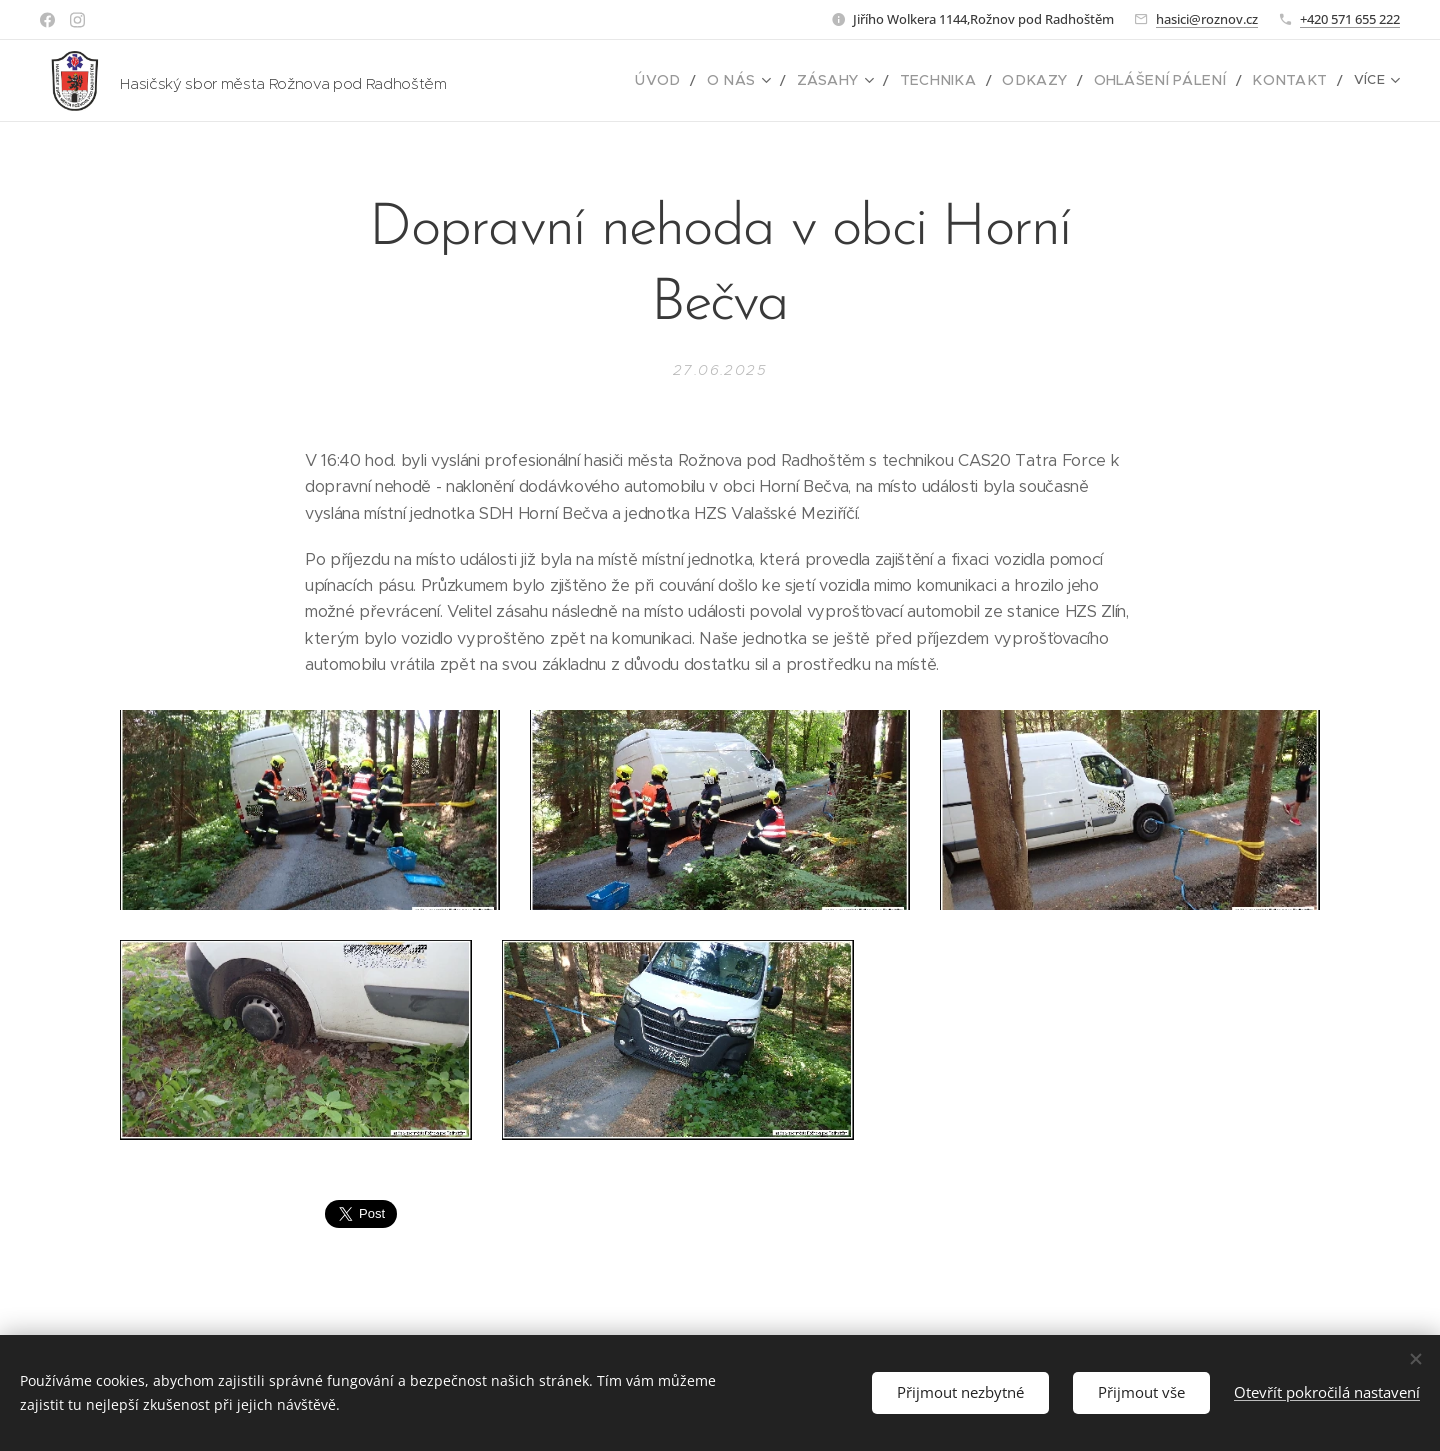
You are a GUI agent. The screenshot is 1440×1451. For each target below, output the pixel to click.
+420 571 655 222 (1350, 19)
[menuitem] (561, 81)
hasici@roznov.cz (1207, 19)
